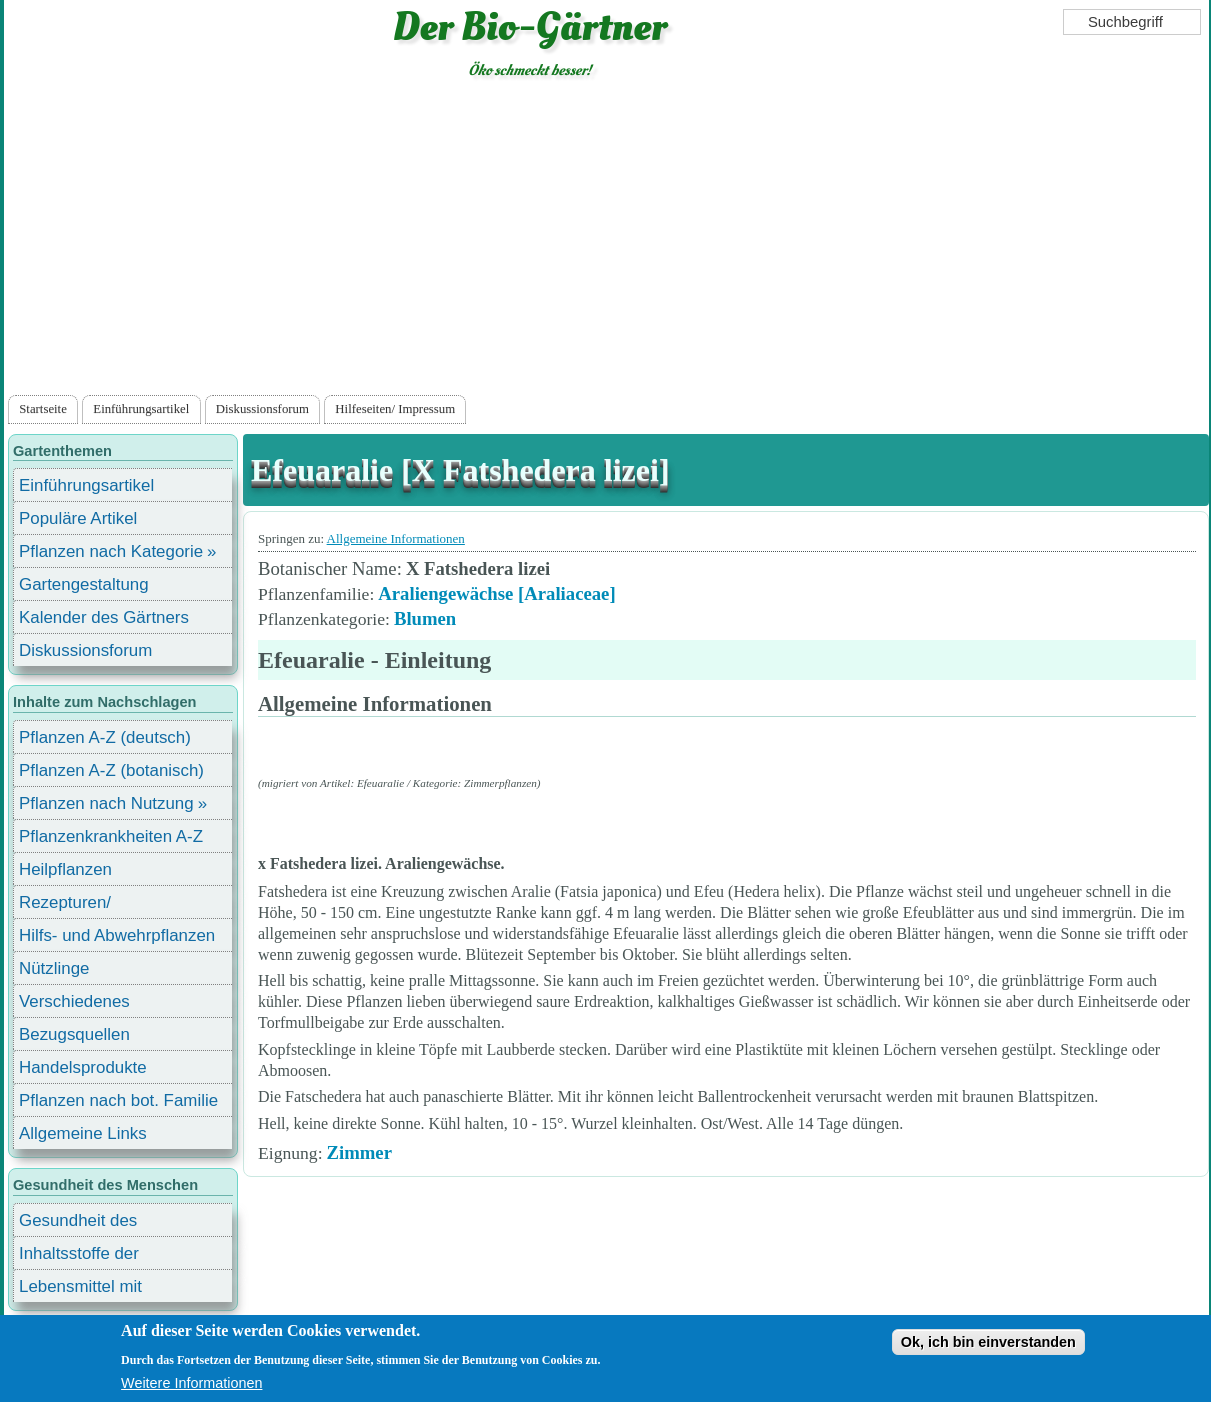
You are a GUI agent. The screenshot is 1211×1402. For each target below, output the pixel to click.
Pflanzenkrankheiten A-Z (111, 836)
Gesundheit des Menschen (78, 1223)
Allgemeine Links (83, 1133)
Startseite (43, 409)
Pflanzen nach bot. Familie (118, 1100)
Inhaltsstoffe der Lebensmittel (79, 1256)
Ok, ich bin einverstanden (988, 1342)
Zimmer (359, 1152)
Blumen (425, 618)
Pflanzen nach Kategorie (111, 551)
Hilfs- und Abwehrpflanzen (117, 935)
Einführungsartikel (141, 409)
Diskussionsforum (262, 409)
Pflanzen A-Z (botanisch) (111, 770)
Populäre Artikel (78, 518)
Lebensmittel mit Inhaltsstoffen (80, 1289)
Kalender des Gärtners (104, 617)
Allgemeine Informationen (396, 538)
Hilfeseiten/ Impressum (395, 409)
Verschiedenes (74, 1001)
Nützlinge (54, 968)
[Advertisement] (606, 241)
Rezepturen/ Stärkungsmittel (77, 905)
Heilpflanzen (65, 869)
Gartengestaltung (84, 584)
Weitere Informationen (191, 1383)
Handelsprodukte (83, 1067)
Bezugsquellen (74, 1034)
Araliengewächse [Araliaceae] (496, 593)
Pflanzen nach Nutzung (106, 803)
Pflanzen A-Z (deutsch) (105, 737)
